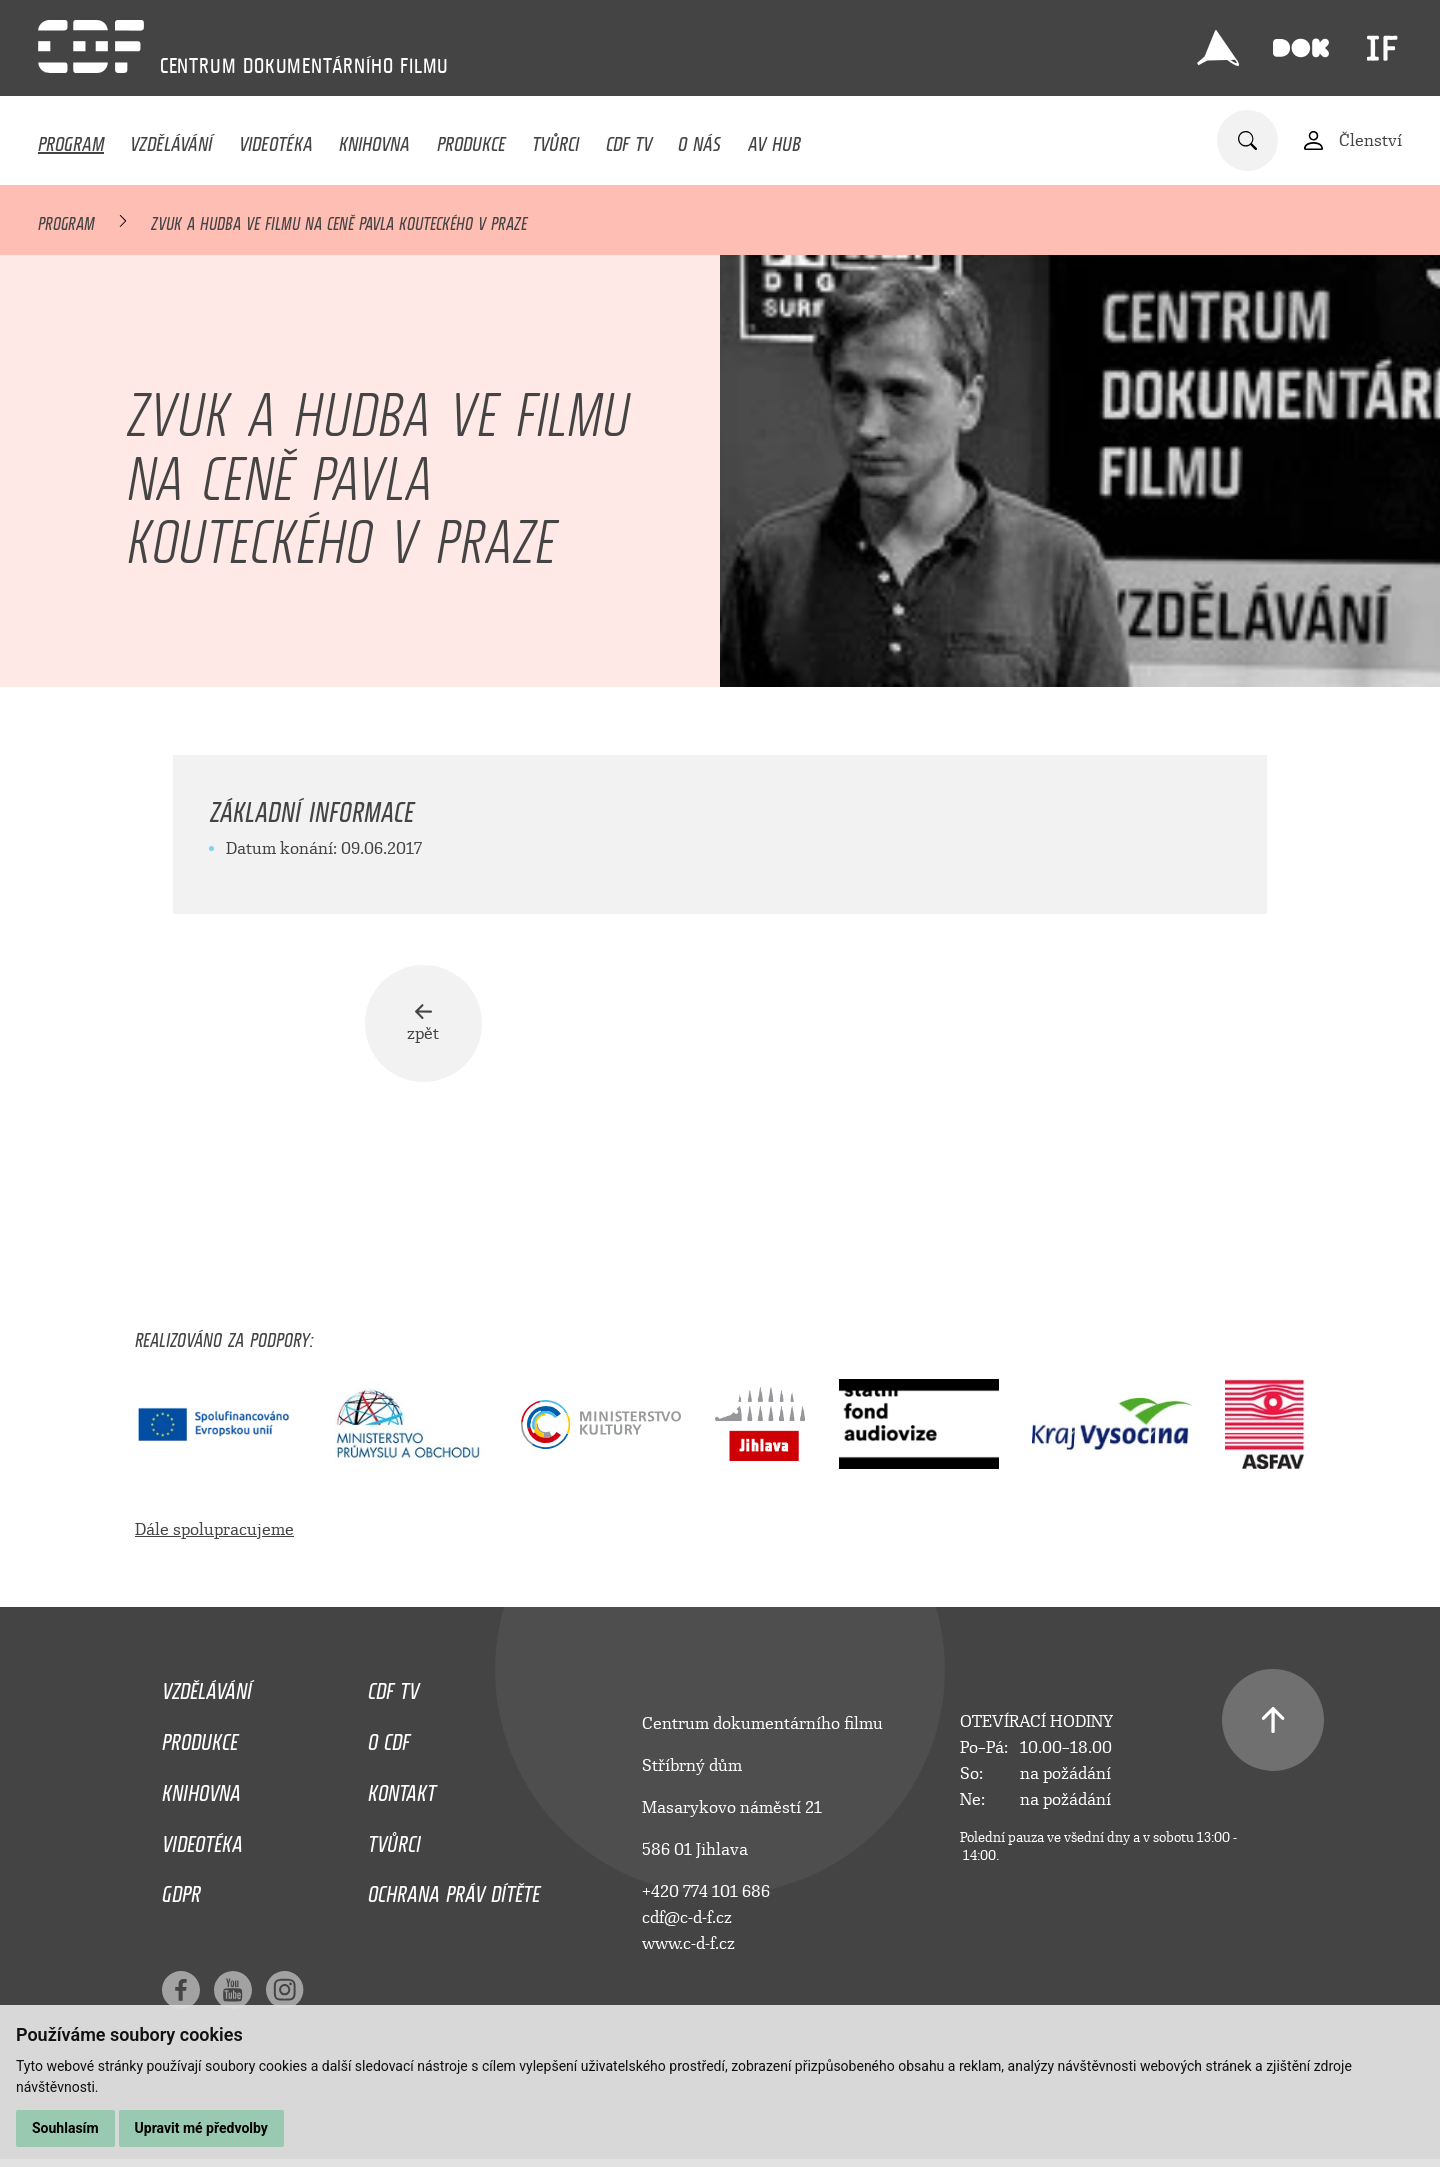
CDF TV (629, 139)
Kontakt (402, 1789)
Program (71, 139)
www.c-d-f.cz (688, 1945)
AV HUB (774, 139)
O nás (699, 139)
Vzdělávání (171, 139)
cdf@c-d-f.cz (687, 1919)
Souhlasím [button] (65, 2128)
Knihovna (374, 139)
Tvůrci (555, 139)
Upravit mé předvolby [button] (201, 2128)
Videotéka (276, 139)
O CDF (389, 1738)
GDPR (181, 1891)
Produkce (471, 139)
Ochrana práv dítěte (454, 1891)
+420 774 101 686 (706, 1893)
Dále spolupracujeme (214, 1531)
